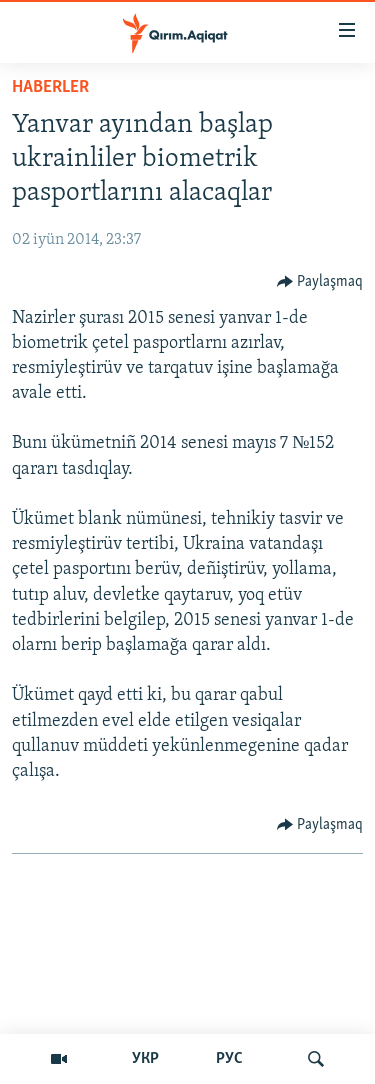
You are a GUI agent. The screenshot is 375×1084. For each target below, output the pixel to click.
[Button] (320, 282)
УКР (145, 1059)
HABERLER (50, 87)
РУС (229, 1059)
